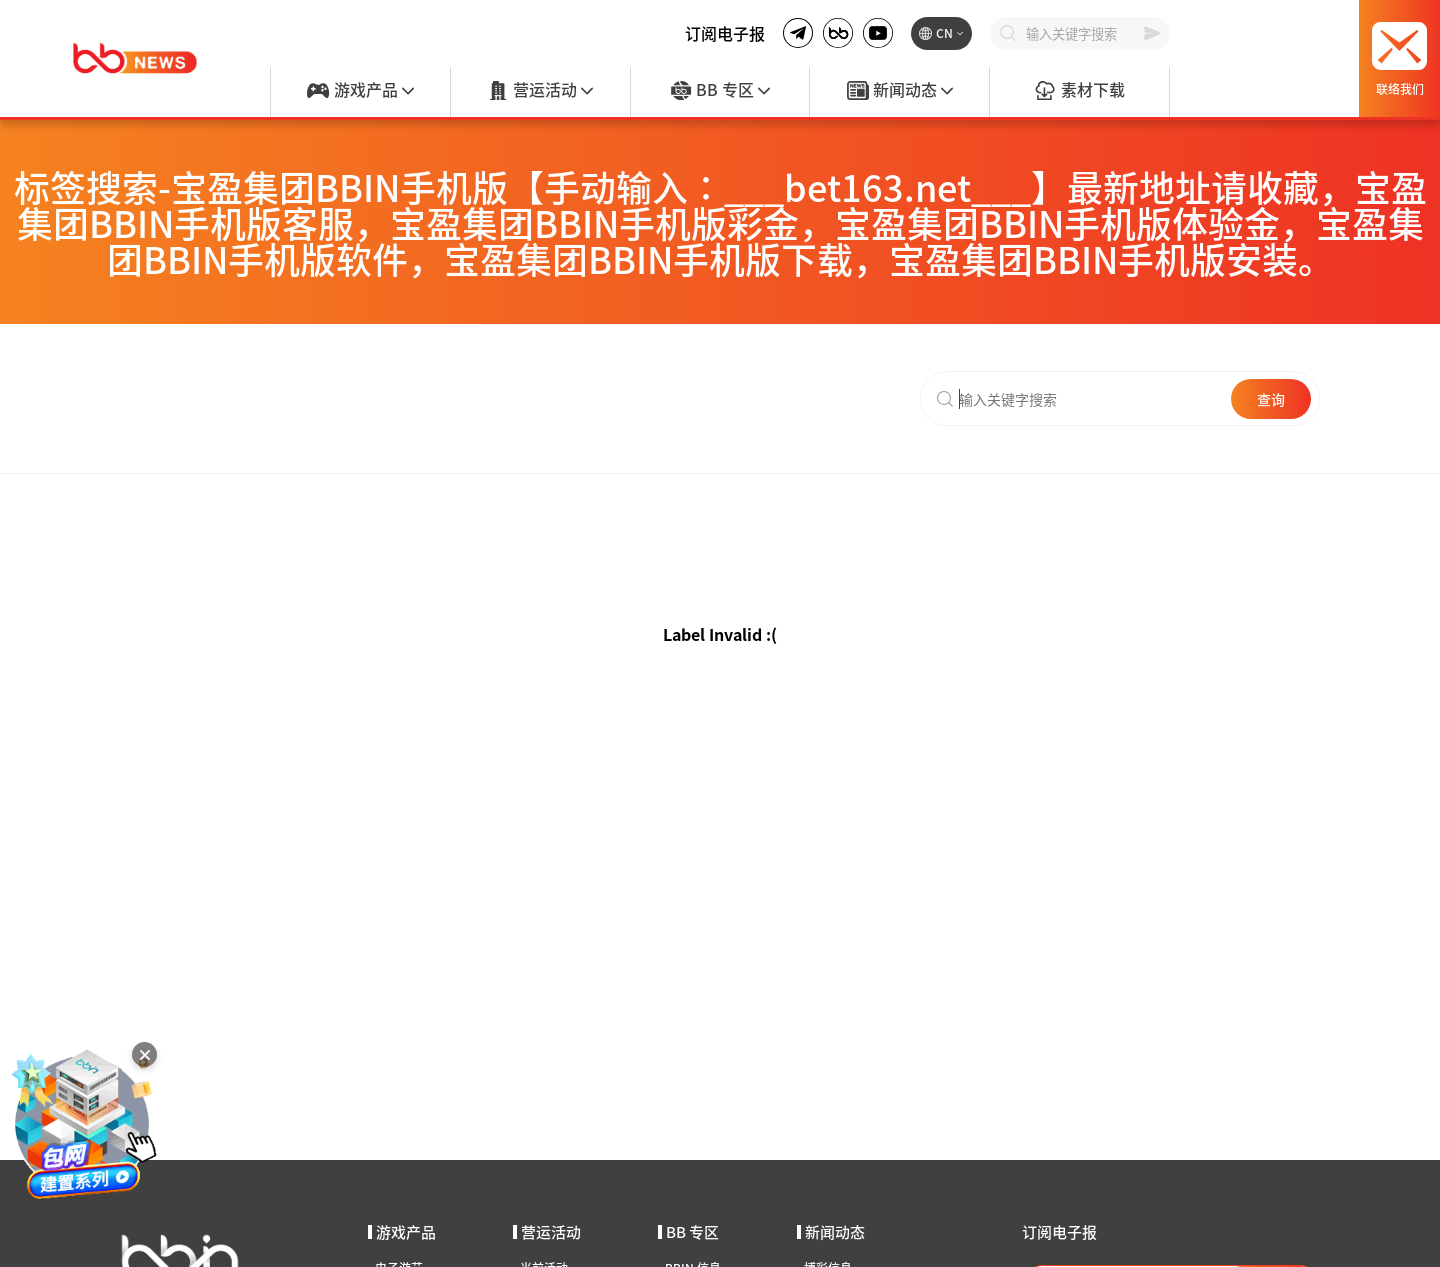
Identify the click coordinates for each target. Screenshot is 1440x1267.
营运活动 (540, 91)
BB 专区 (720, 91)
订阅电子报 (725, 33)
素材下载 (1079, 91)
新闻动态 (900, 91)
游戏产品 (360, 91)
